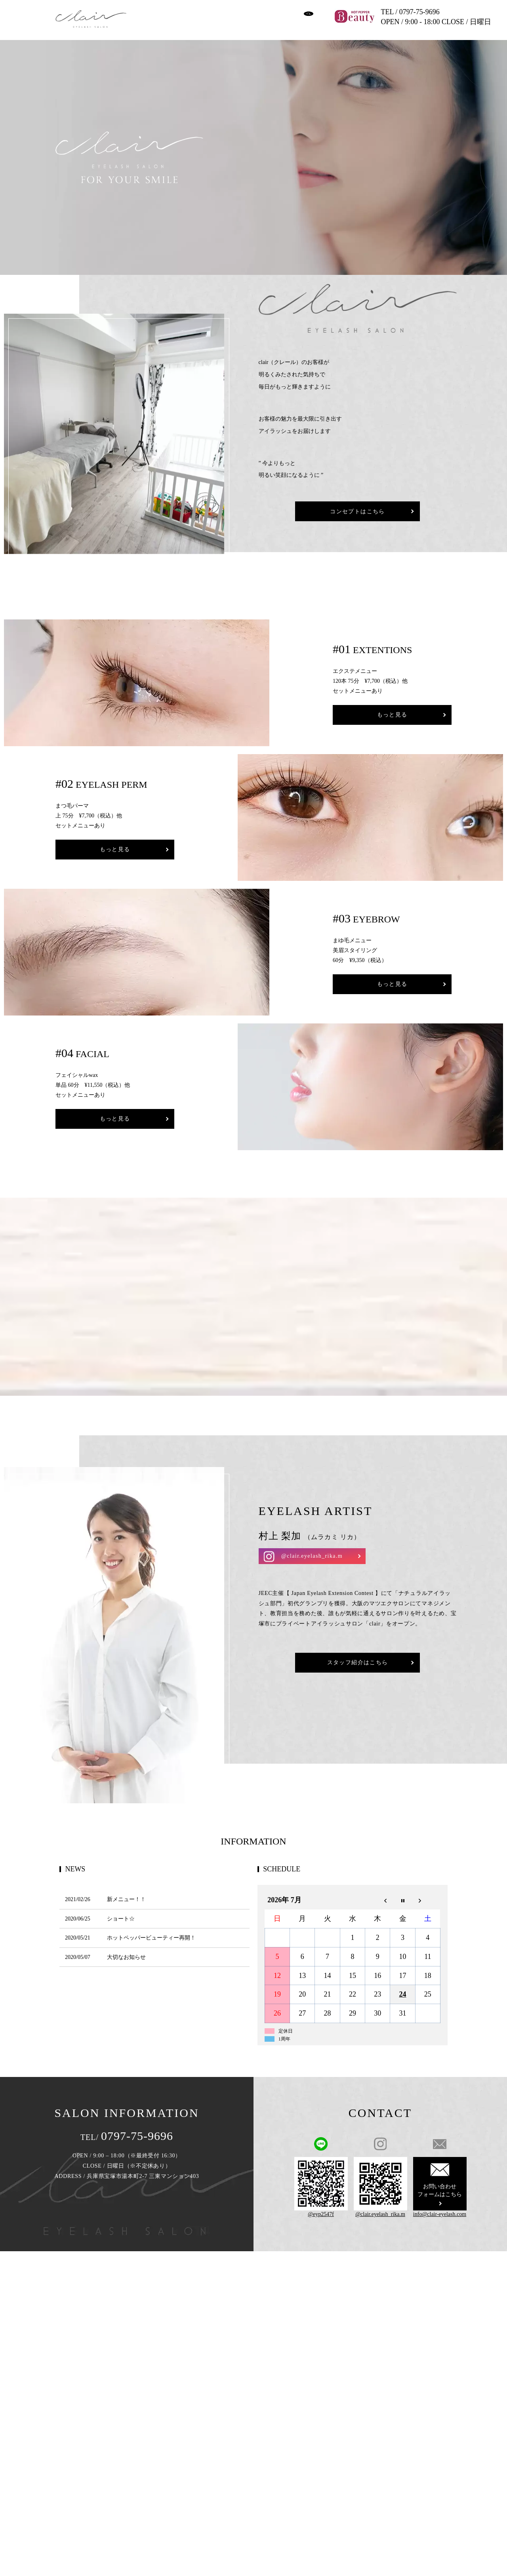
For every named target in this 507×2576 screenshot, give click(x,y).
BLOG (217, 23)
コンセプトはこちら (357, 516)
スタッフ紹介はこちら (357, 1657)
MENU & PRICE (218, 10)
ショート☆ (121, 1912)
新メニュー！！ (126, 1893)
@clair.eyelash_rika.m (312, 1550)
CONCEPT (178, 10)
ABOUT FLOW (183, 23)
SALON (243, 23)
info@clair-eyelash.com (439, 2208)
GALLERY (260, 10)
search (301, 23)
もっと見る (392, 708)
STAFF (148, 23)
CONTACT (274, 23)
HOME (148, 10)
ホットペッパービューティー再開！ (151, 1931)
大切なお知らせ (126, 1951)
